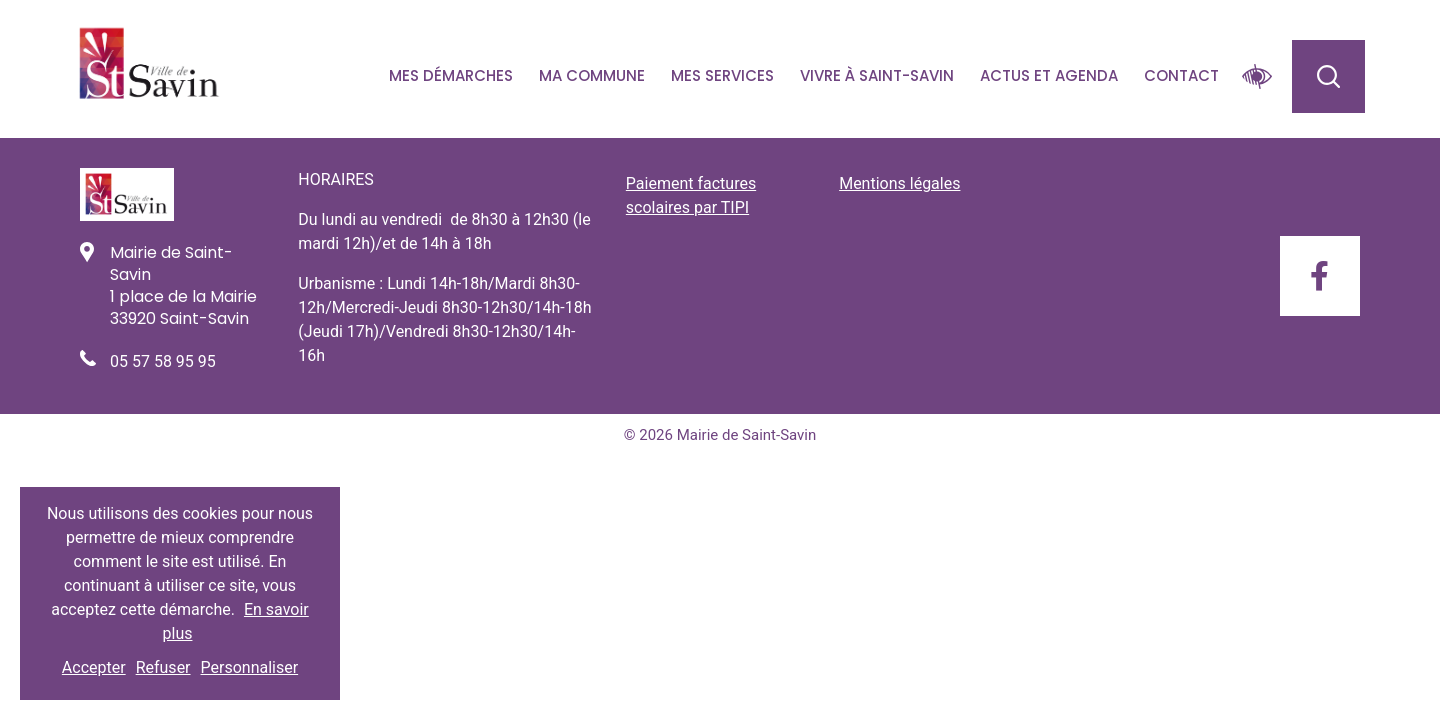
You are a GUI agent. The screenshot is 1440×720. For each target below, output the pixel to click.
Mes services (722, 75)
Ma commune (592, 75)
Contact (1181, 75)
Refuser (163, 667)
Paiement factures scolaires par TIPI (691, 195)
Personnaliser (250, 667)
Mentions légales (899, 183)
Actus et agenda (1049, 75)
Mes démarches (451, 75)
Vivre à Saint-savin (877, 75)
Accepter (94, 667)
